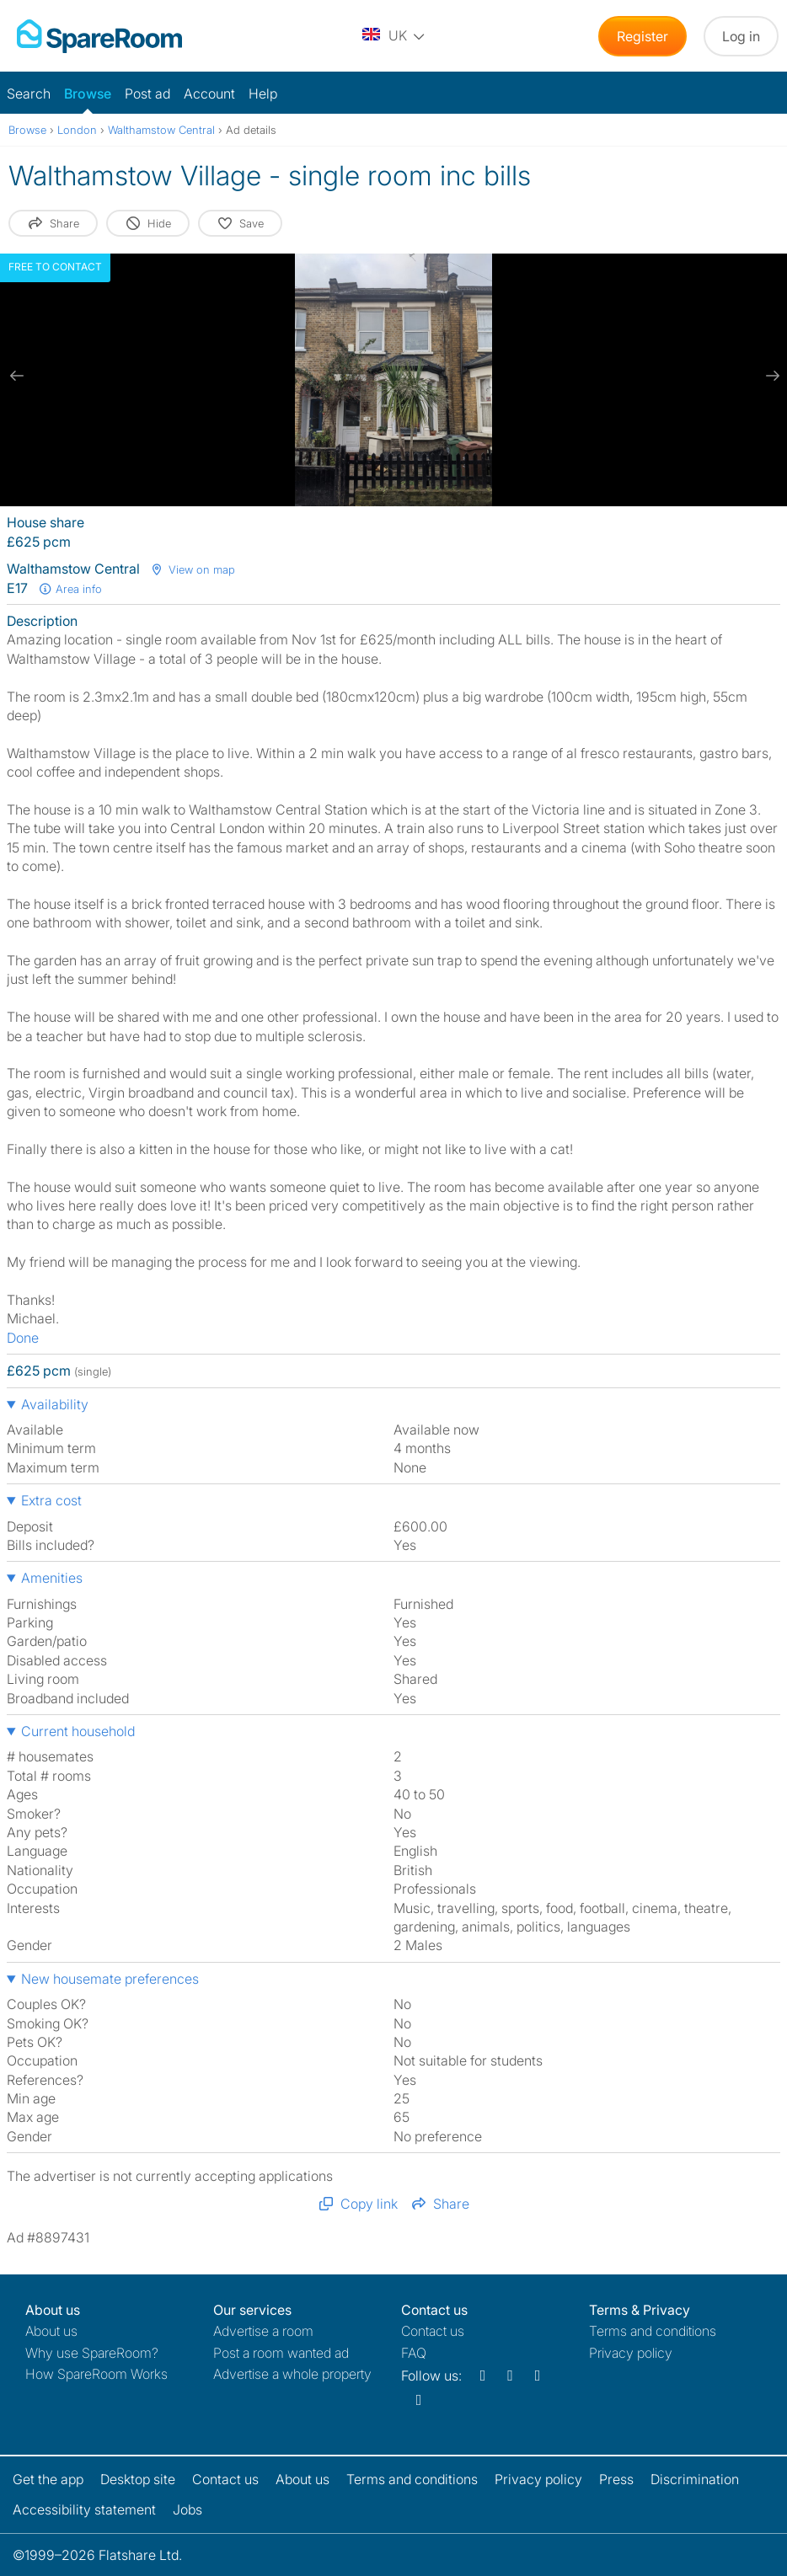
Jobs (187, 2509)
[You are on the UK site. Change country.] (394, 36)
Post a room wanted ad (281, 2352)
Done (23, 1337)
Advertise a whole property (292, 2373)
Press (616, 2479)
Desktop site (137, 2479)
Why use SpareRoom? (91, 2352)
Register (642, 36)
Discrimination (694, 2479)
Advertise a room (263, 2330)
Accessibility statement (84, 2509)
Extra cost (51, 1500)
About (51, 2330)
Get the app (48, 2479)
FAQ (413, 2352)
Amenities (52, 1577)
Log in (741, 36)
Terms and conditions (652, 2330)
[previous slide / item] (17, 376)
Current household (78, 1731)
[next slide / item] (770, 376)
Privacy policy (630, 2352)
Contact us (432, 2330)
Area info (70, 589)
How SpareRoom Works (96, 2373)
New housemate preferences (110, 1978)
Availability (54, 1404)
